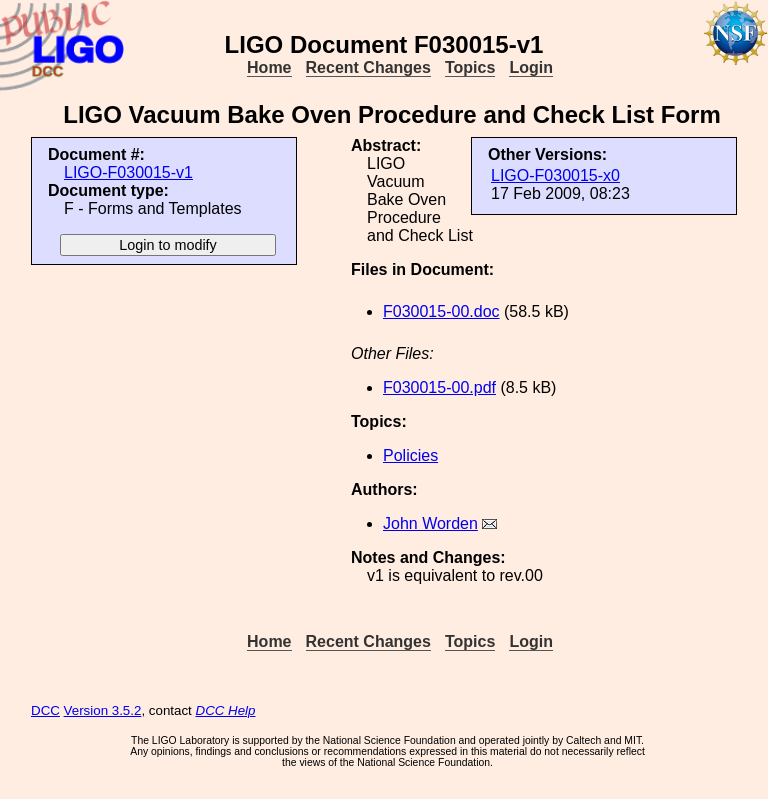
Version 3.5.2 (103, 710)
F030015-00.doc (441, 311)
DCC (45, 710)
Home (269, 67)
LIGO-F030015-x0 (555, 175)
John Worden (430, 523)
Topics (470, 67)
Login (531, 67)
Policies (410, 455)
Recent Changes (368, 67)
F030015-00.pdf (439, 387)
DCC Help (226, 710)
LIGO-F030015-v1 (128, 172)
